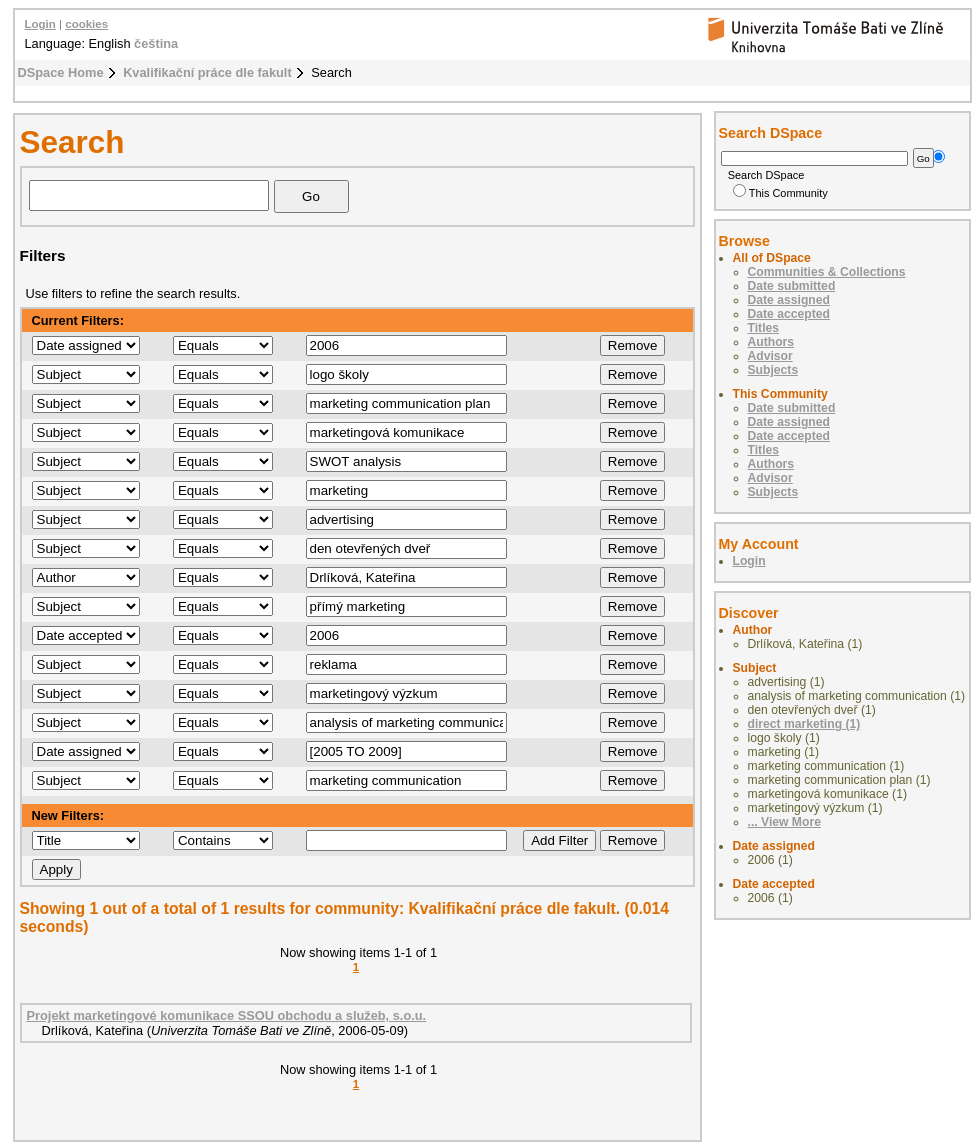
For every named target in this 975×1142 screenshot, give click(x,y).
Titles (764, 328)
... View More (784, 822)
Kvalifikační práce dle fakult (207, 72)
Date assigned (789, 300)
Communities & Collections (827, 272)
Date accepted (789, 314)
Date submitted (792, 286)
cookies (86, 24)
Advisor (770, 356)
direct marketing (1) (804, 724)
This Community (780, 193)
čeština (156, 43)
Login (40, 24)
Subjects (773, 370)
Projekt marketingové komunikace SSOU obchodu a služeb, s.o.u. (227, 1015)
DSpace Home (61, 72)
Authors (771, 342)
